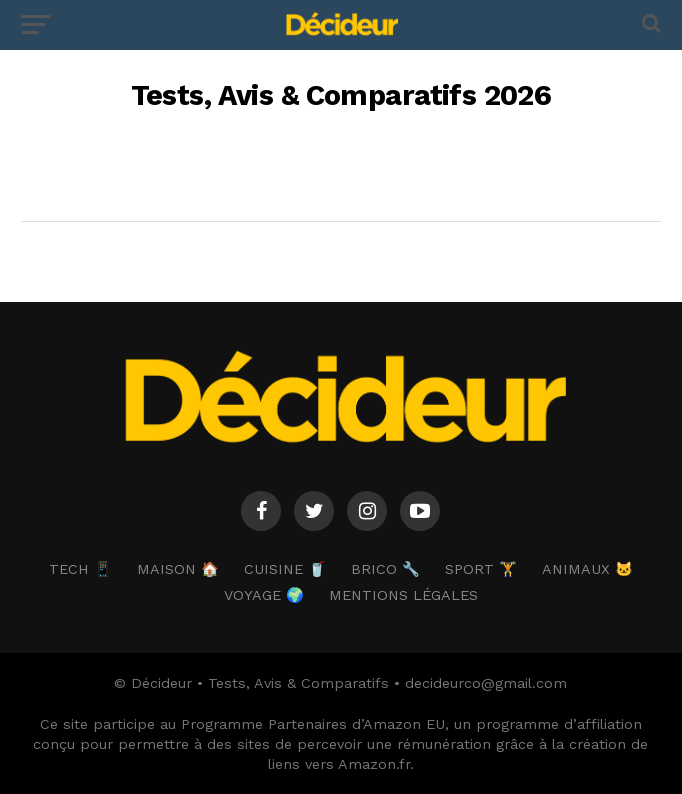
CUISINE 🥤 (285, 569)
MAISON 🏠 (178, 569)
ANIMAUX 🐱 (587, 569)
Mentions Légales (403, 595)
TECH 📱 (80, 569)
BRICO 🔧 (385, 569)
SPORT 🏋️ (481, 569)
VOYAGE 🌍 (264, 595)
